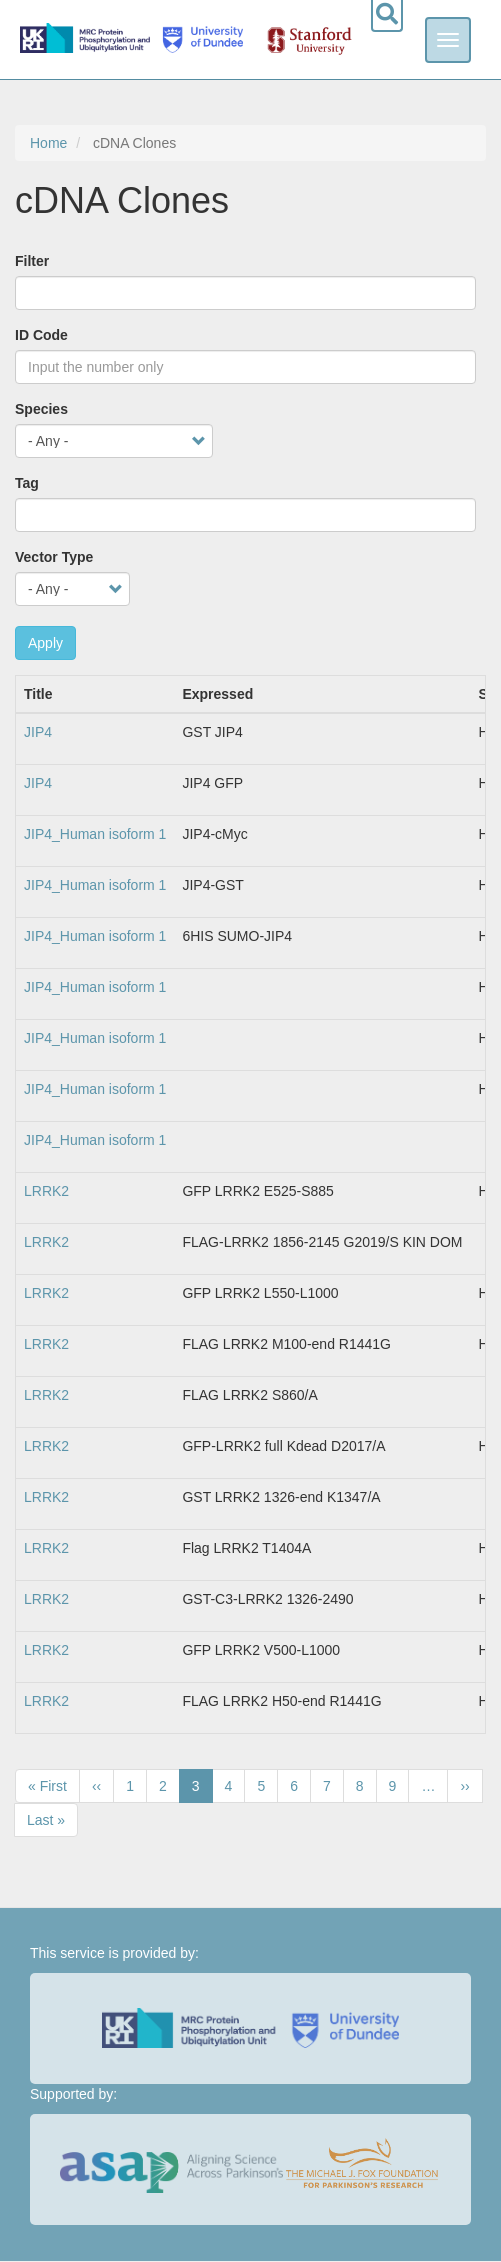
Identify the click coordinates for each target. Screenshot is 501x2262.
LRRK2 (46, 1191)
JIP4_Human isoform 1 (95, 834)
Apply (45, 643)
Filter (32, 261)
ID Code (41, 335)
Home (48, 143)
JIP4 (38, 732)
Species (41, 409)
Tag (27, 483)
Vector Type (54, 557)
